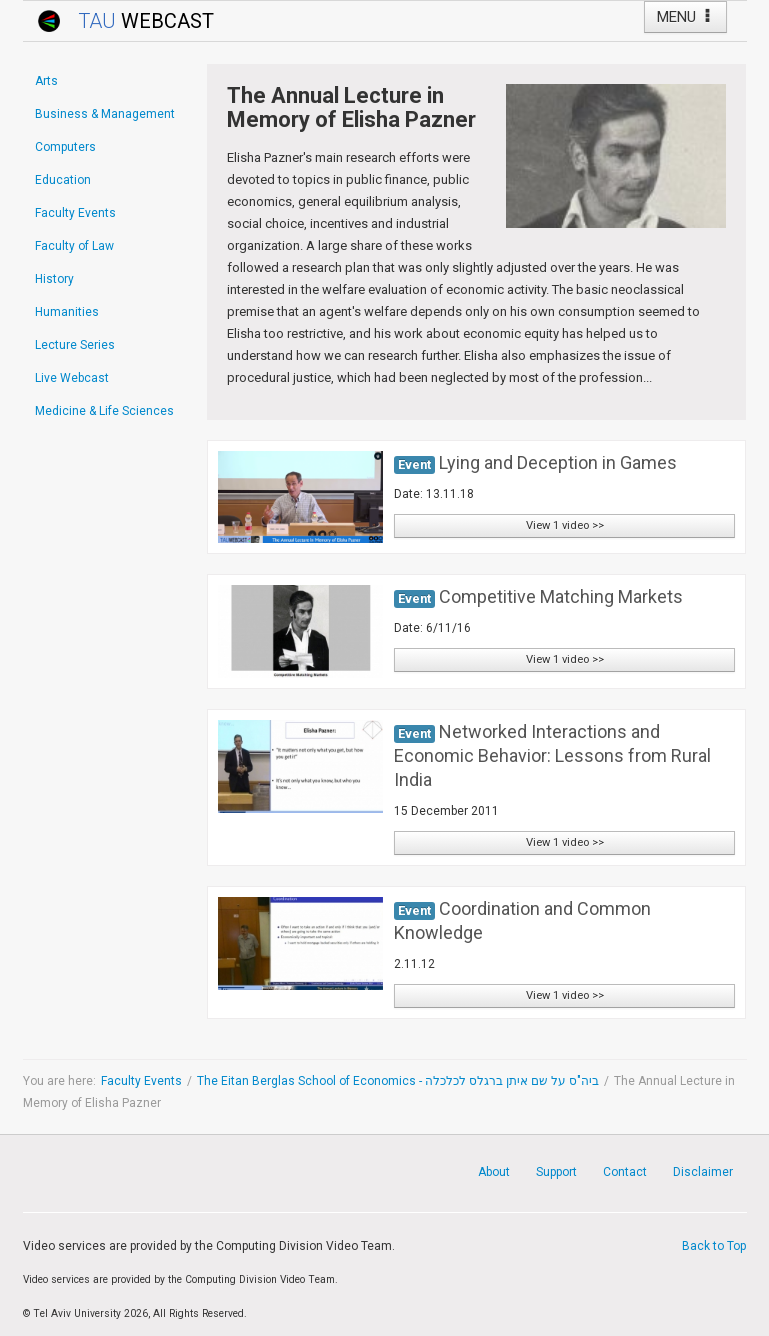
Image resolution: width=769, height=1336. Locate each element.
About (494, 1172)
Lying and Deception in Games (558, 462)
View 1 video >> (565, 525)
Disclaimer (703, 1172)
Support (556, 1172)
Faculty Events (141, 1081)
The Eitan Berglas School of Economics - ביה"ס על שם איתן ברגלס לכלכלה (398, 1081)
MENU (685, 17)
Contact (625, 1172)
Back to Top (714, 1246)
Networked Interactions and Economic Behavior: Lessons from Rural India (552, 755)
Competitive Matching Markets (561, 596)
